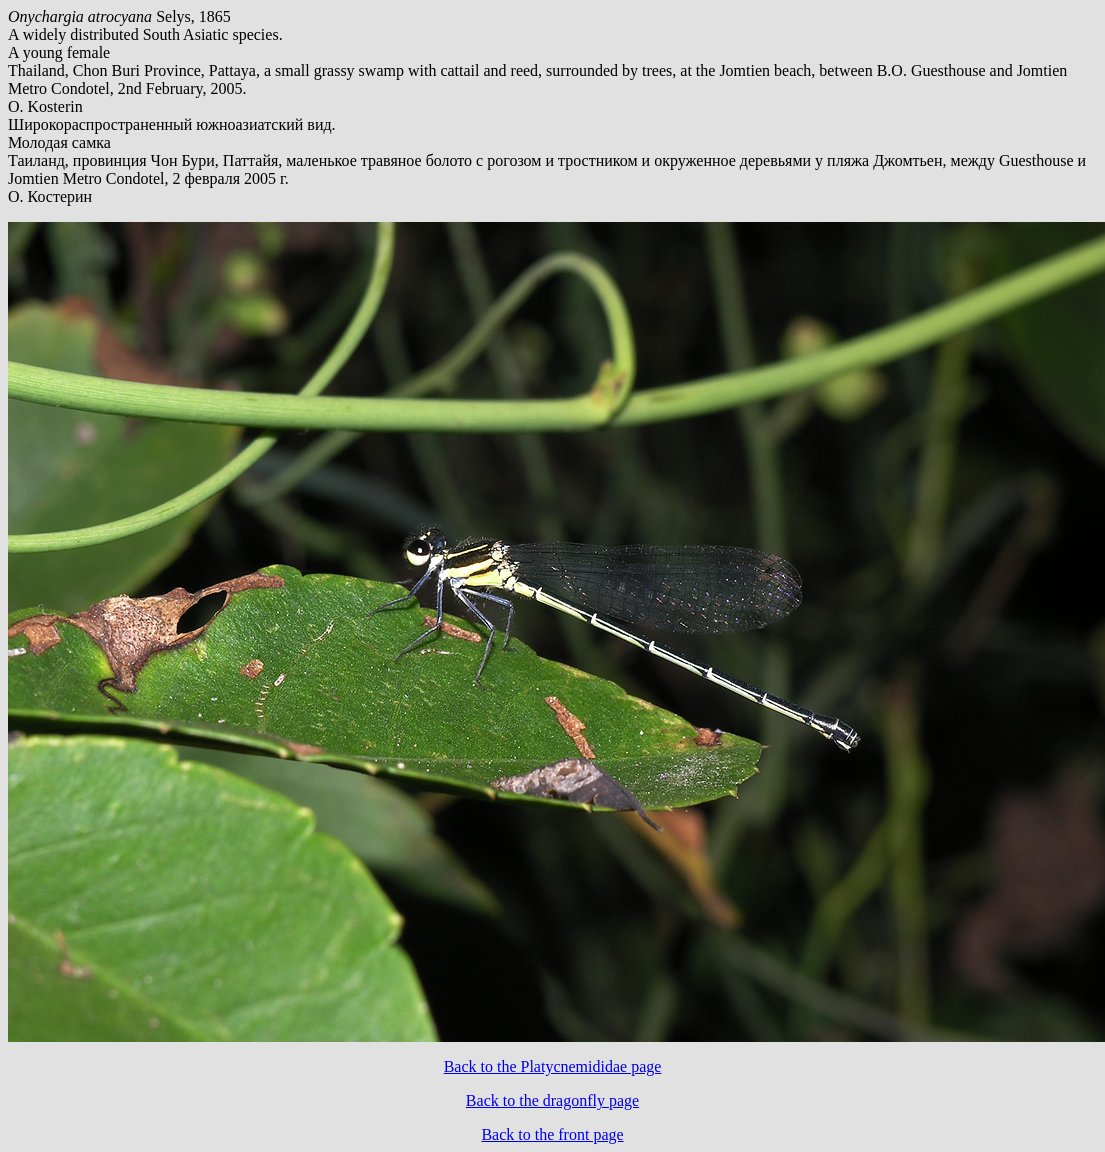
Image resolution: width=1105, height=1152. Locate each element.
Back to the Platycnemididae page (553, 1066)
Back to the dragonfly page (552, 1100)
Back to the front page (552, 1134)
